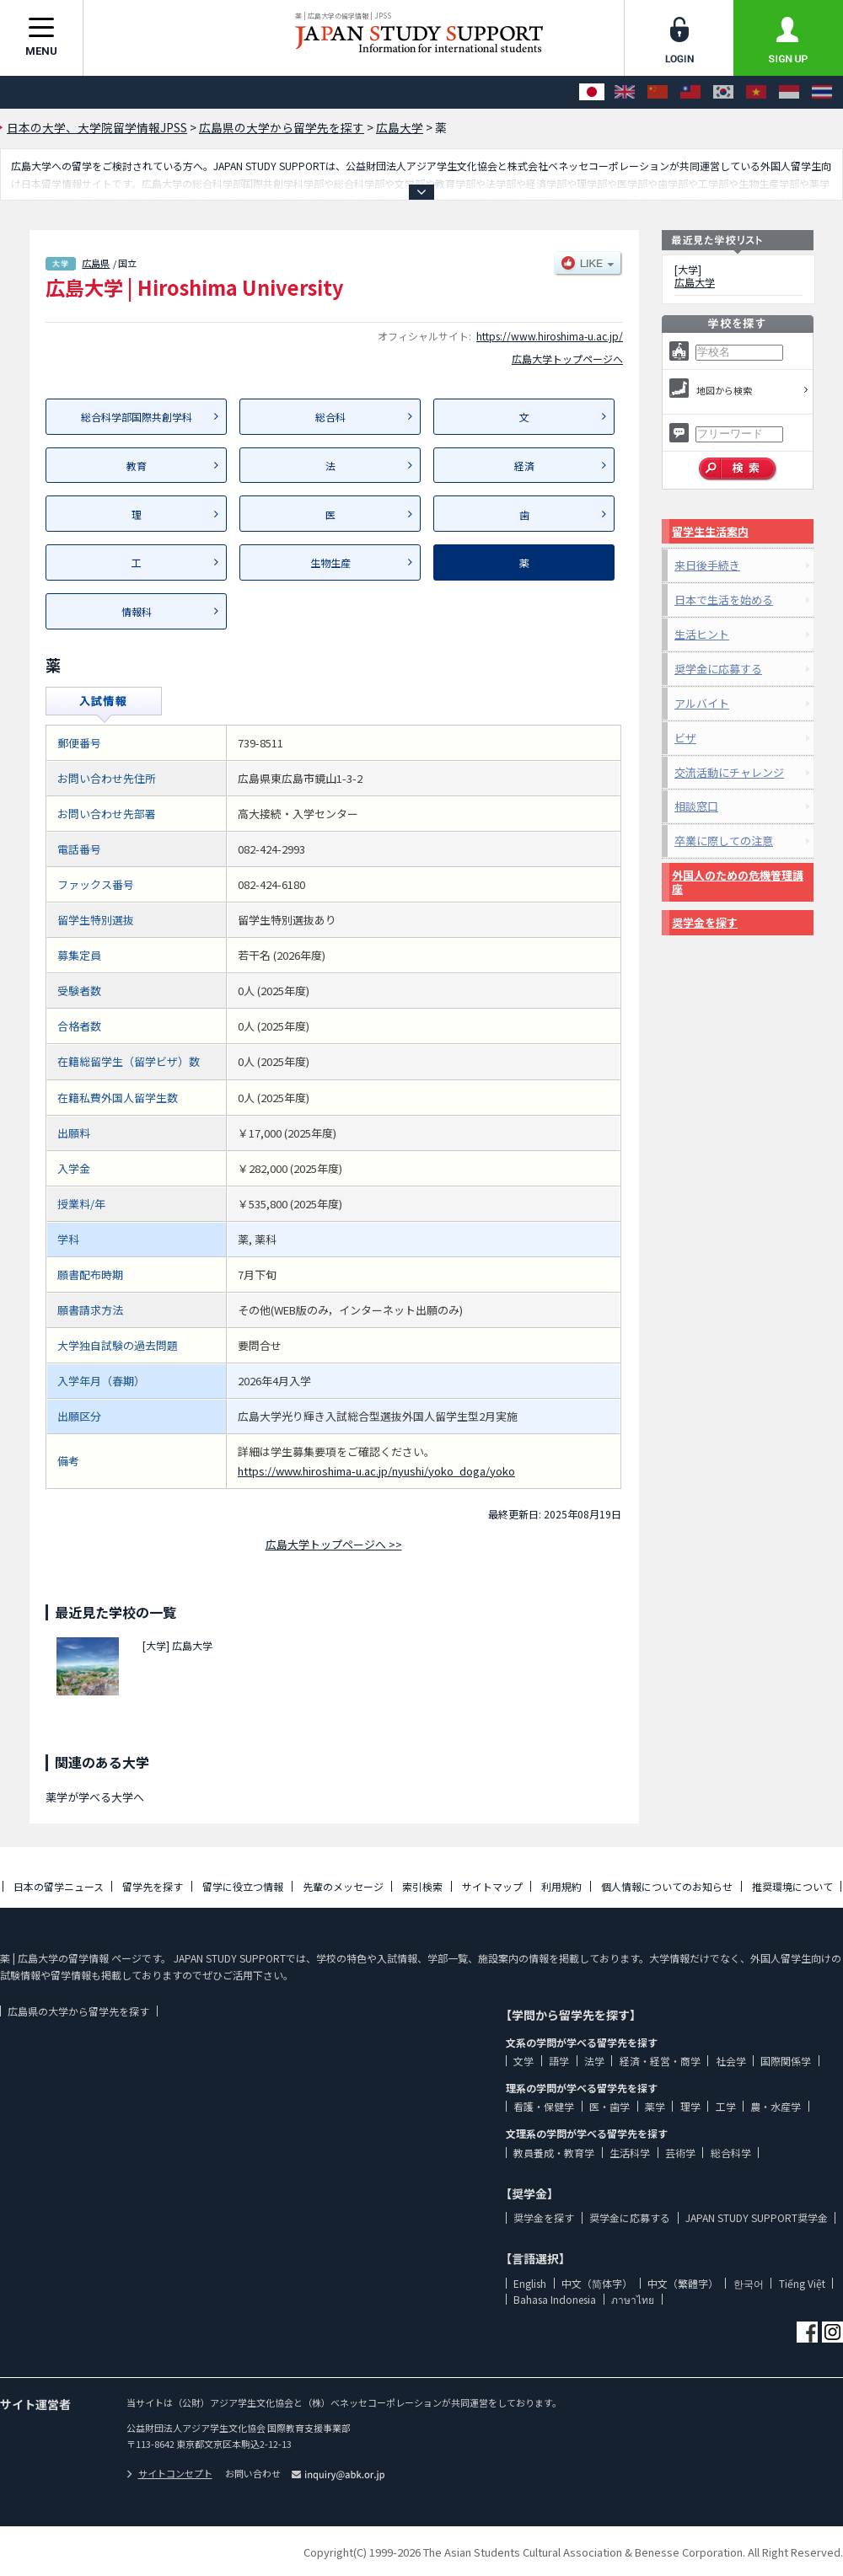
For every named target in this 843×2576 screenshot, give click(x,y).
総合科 (330, 417)
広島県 (96, 263)
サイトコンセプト (169, 2473)
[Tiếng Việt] (756, 92)
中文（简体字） (596, 2283)
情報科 (136, 611)
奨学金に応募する (718, 669)
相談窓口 (696, 806)
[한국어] (723, 92)
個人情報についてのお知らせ (667, 1886)
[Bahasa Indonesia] (789, 92)
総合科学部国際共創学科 (136, 417)
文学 (523, 2061)
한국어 (748, 2283)
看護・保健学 (543, 2106)
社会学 (731, 2061)
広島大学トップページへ (567, 358)
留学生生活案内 (710, 531)
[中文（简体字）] (657, 92)
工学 (726, 2106)
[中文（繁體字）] (690, 92)
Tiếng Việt (802, 2283)
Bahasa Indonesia (554, 2299)
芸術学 (680, 2152)
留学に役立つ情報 (242, 1886)
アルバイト (701, 703)
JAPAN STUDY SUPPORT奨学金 (756, 2217)
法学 (594, 2061)
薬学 (655, 2106)
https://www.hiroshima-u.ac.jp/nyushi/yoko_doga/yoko (376, 1471)
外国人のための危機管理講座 (737, 882)
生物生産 (330, 562)
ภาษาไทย (632, 2299)
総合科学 (731, 2152)
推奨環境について (792, 1886)
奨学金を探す (705, 922)
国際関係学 (785, 2061)
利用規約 (561, 1886)
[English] (624, 92)
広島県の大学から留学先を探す (78, 2011)
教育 (136, 465)
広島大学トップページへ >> (334, 1544)
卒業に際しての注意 (723, 841)
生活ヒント (701, 634)
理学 (690, 2106)
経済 (524, 465)
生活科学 (629, 2152)
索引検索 (422, 1886)
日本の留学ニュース (58, 1886)
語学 (559, 2061)
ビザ (685, 738)
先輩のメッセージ (343, 1886)
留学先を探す (152, 1886)
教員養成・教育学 (553, 2152)
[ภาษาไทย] (822, 92)
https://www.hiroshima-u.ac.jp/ (549, 336)
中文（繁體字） (682, 2283)
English (529, 2283)
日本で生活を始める (723, 600)
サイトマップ (492, 1886)
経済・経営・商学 (660, 2061)
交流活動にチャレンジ (729, 772)
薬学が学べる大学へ (95, 1797)
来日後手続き (707, 565)
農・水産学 (775, 2106)
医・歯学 (609, 2106)
